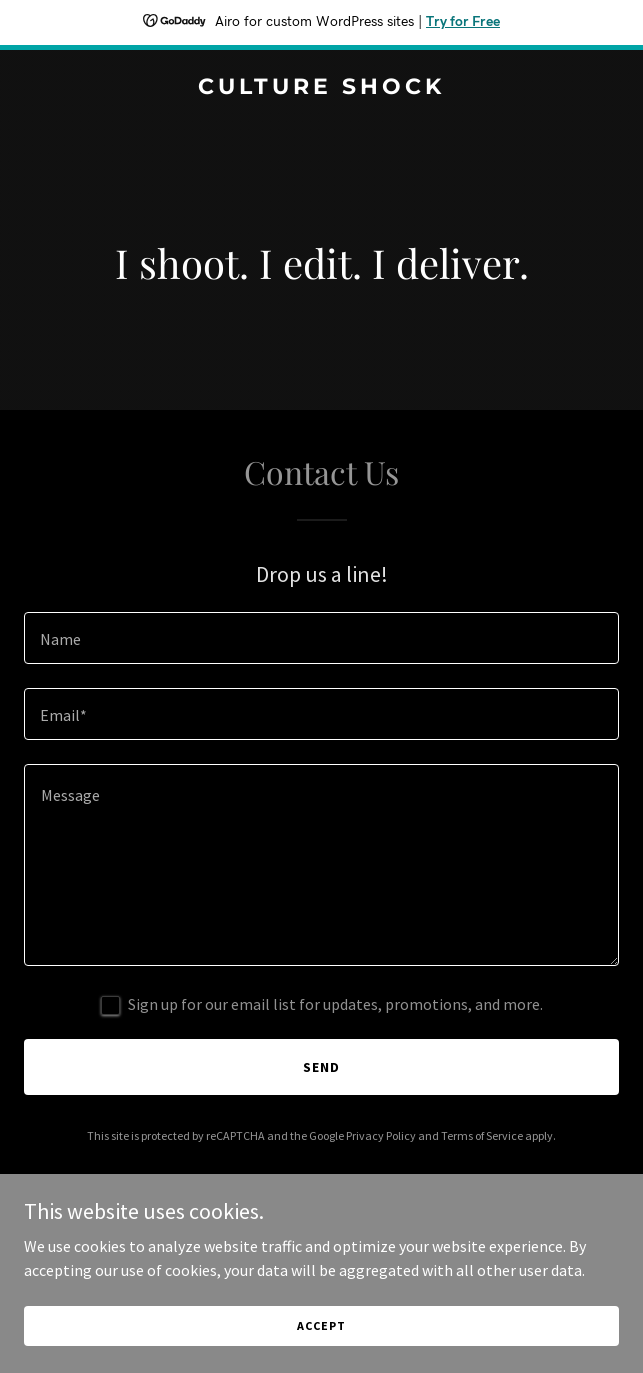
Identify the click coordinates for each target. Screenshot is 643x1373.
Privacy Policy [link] (381, 1135)
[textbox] (321, 638)
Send (321, 1067)
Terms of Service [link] (482, 1135)
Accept (321, 1325)
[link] (321, 88)
